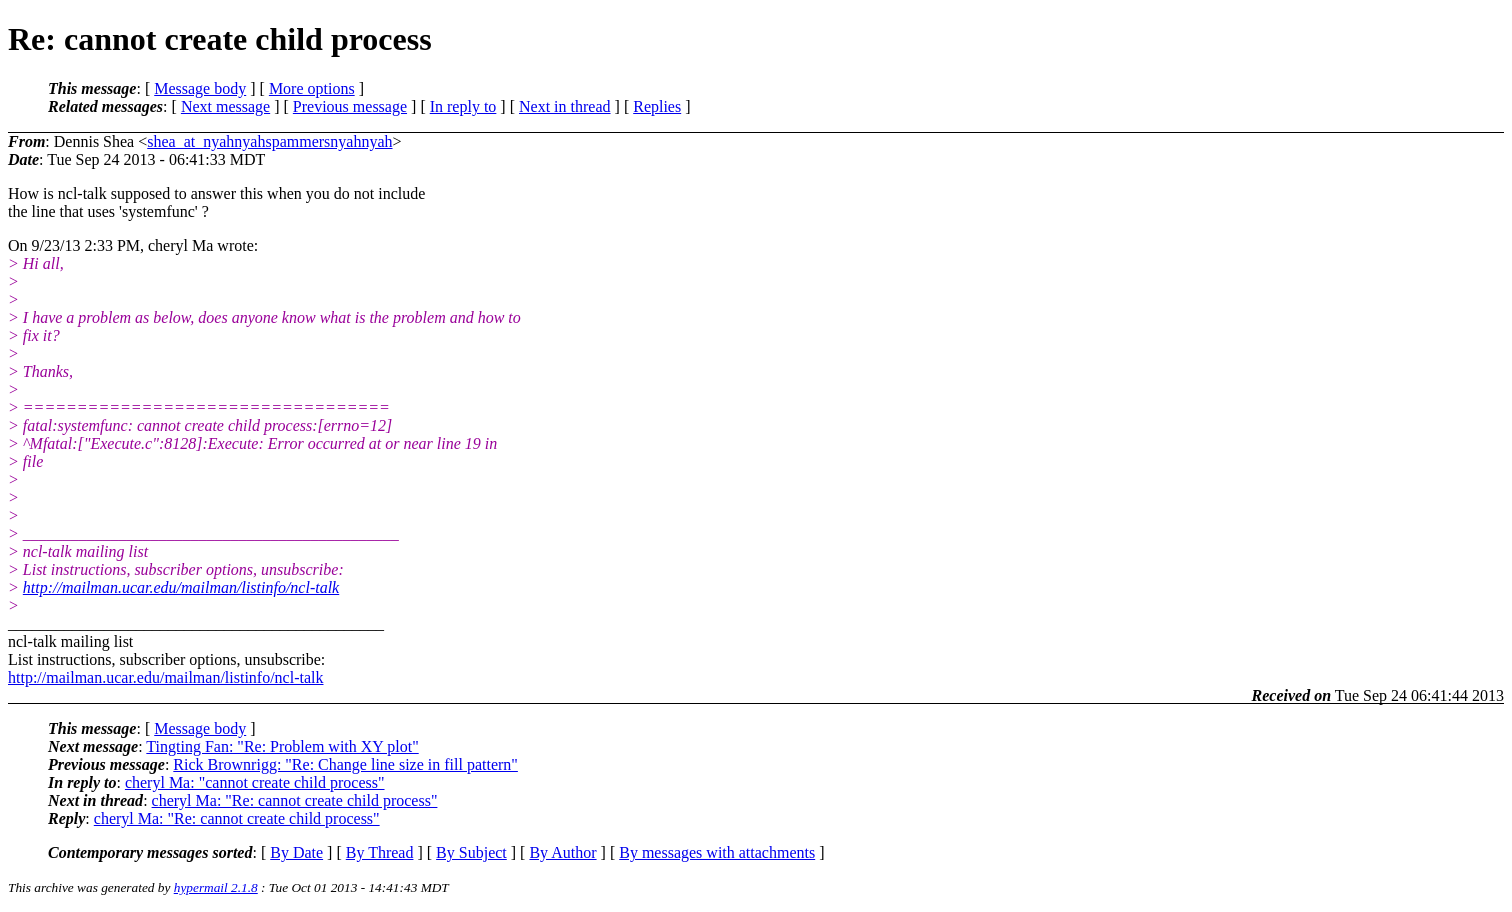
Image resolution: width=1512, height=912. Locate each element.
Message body (200, 88)
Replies (657, 106)
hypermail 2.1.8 (216, 887)
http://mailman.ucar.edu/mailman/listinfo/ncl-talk (181, 587)
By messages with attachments (717, 852)
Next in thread (565, 106)
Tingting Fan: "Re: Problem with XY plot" (282, 746)
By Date (296, 852)
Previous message (350, 106)
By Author (562, 852)
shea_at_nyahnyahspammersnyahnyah (269, 141)
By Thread (380, 852)
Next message (225, 106)
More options (312, 88)
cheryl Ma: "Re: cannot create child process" (295, 800)
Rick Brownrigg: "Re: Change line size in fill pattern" (345, 764)
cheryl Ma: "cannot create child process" (255, 782)
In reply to (463, 106)
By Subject (471, 852)
